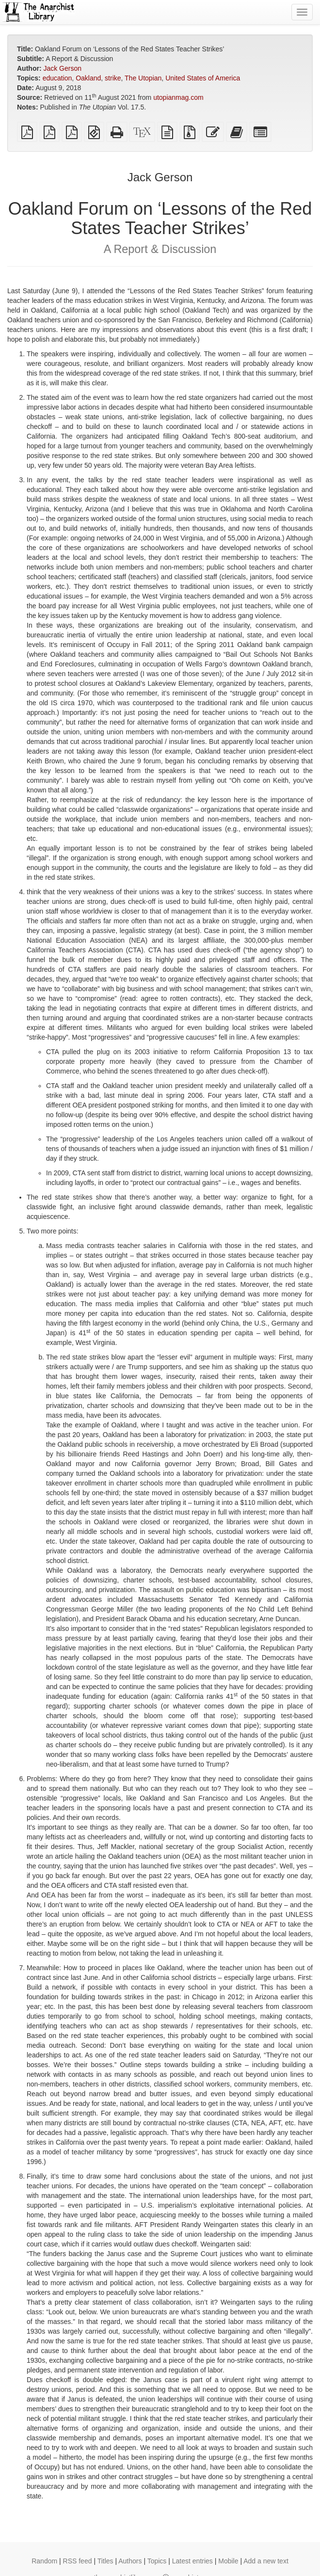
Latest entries (192, 2561)
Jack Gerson (62, 68)
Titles (105, 2561)
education (57, 78)
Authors (130, 2561)
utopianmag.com (178, 97)
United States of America (202, 78)
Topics (157, 2561)
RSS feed (77, 2561)
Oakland (88, 78)
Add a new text (265, 2561)
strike (113, 78)
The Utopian (143, 78)
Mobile (228, 2561)
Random (44, 2561)
